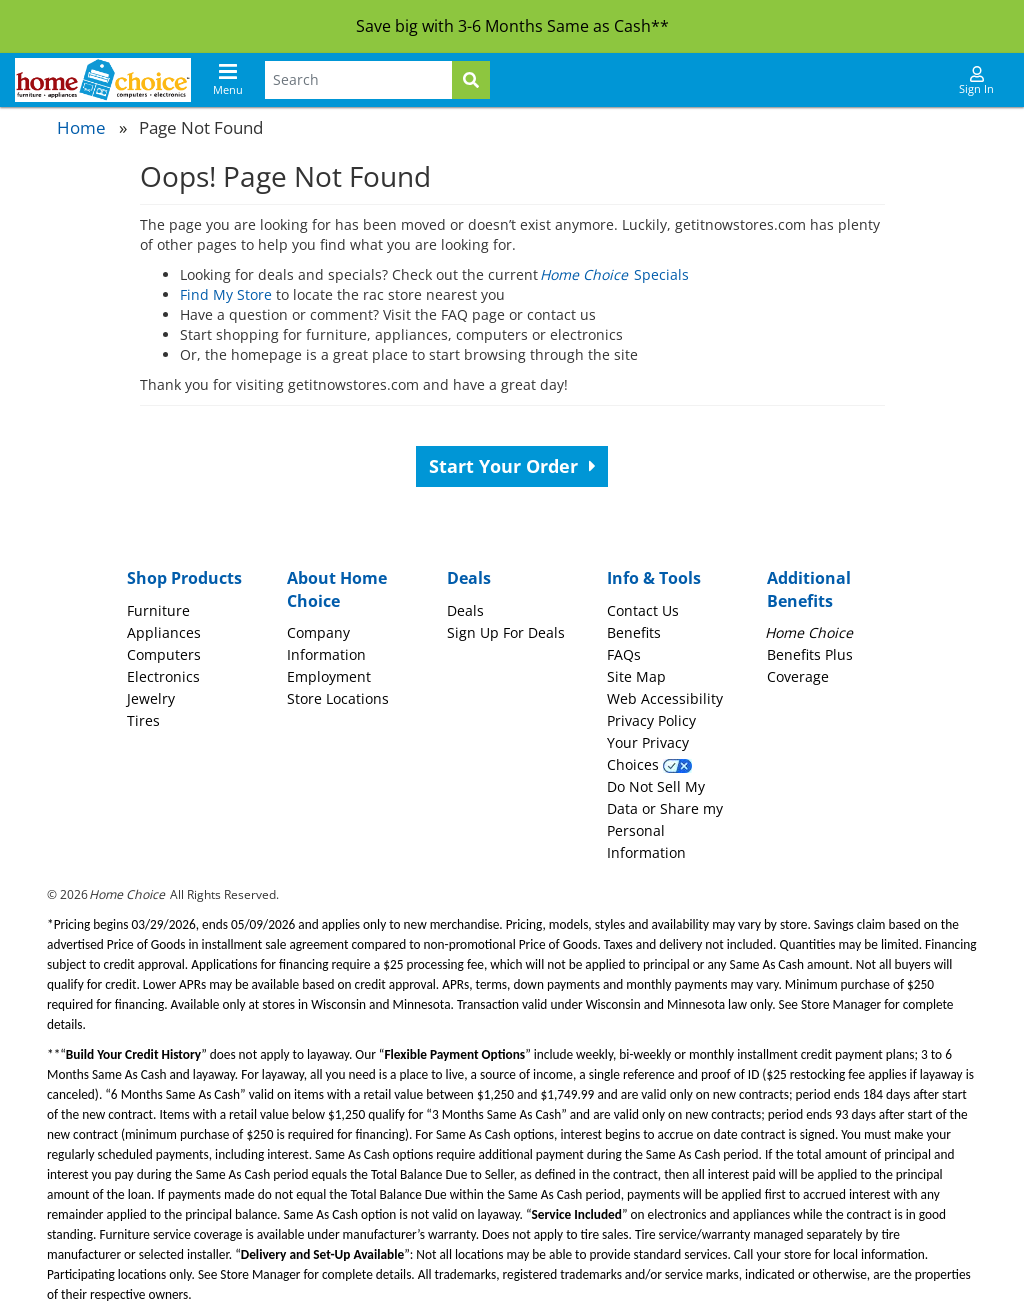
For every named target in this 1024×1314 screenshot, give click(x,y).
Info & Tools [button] (654, 578)
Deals (465, 610)
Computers (164, 654)
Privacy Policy (651, 720)
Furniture (158, 610)
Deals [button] (469, 578)
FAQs (624, 654)
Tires (143, 720)
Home (81, 127)
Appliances (164, 632)
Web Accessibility (665, 698)
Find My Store (226, 294)
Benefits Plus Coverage (810, 654)
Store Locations (338, 698)
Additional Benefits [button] (809, 589)
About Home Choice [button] (337, 589)
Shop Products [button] (184, 578)
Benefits (634, 632)
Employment (329, 676)
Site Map (636, 676)
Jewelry (151, 698)
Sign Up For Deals (506, 632)
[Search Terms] (358, 80)
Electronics (163, 676)
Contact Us (643, 610)
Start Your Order (512, 466)
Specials (615, 274)
